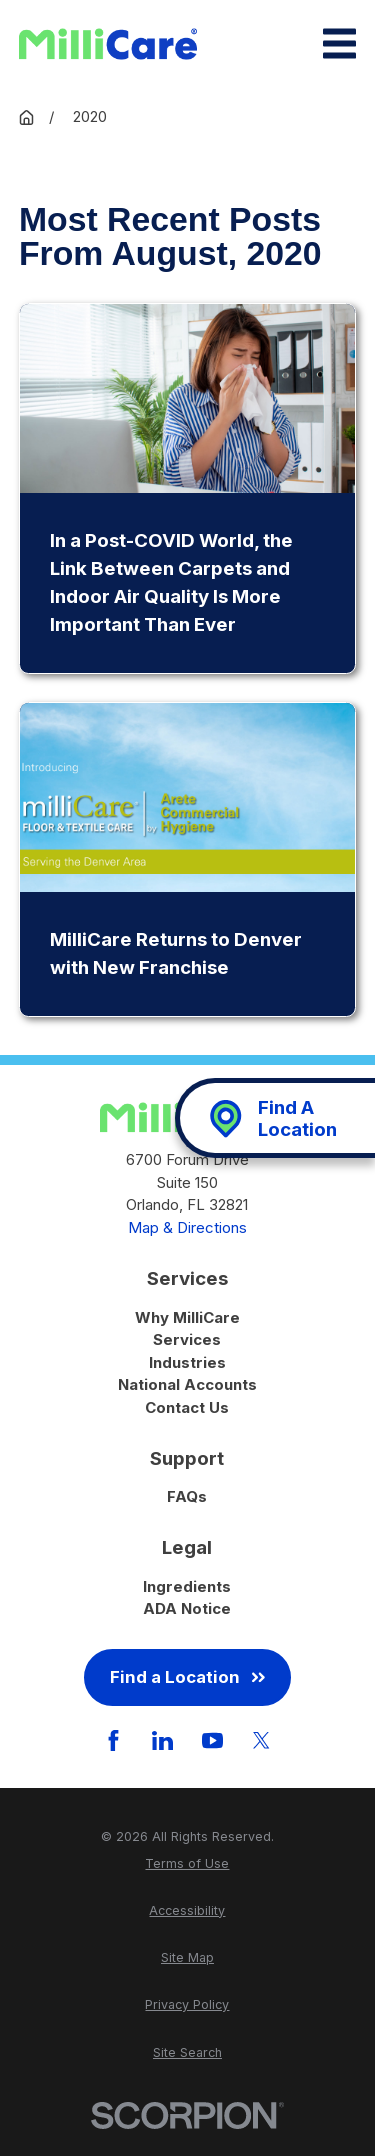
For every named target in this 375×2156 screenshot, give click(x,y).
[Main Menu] (339, 43)
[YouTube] (212, 1740)
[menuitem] (187, 1864)
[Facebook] (113, 1740)
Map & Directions (187, 1227)
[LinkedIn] (162, 1740)
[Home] (108, 44)
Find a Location (187, 1677)
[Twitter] (261, 1740)
